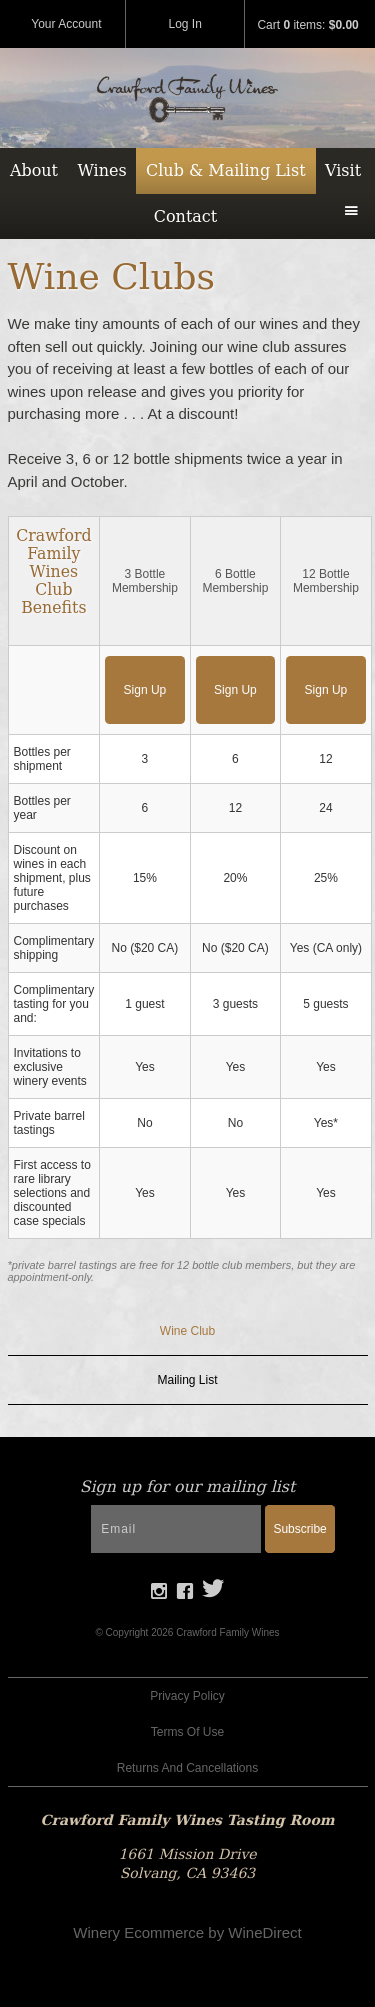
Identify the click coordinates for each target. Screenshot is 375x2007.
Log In (185, 24)
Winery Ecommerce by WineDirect (187, 1932)
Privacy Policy (187, 1696)
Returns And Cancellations (187, 1768)
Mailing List (187, 1380)
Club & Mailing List (226, 170)
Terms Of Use (187, 1732)
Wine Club (187, 1331)
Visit (343, 170)
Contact (186, 216)
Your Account (66, 24)
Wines (101, 170)
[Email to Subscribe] (176, 1529)
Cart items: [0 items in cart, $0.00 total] (307, 25)
